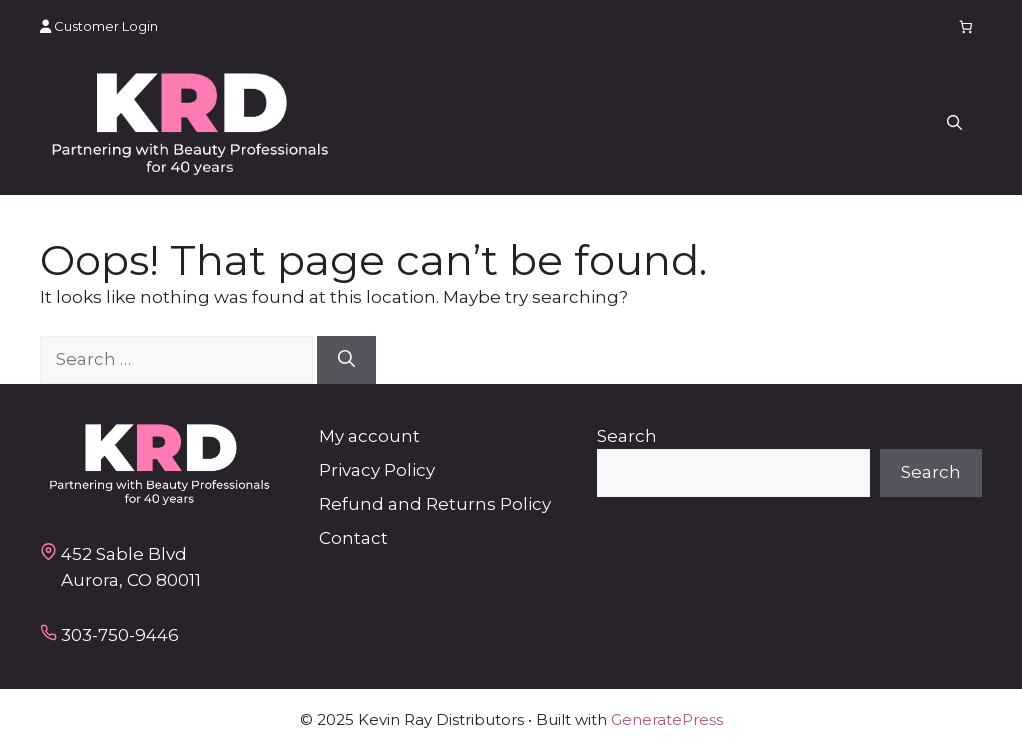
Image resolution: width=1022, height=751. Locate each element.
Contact (353, 538)
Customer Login (99, 26)
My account (369, 436)
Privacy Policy (377, 470)
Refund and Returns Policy (435, 504)
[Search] (346, 360)
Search (627, 436)
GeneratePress (667, 719)
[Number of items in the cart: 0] (966, 26)
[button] (954, 124)
